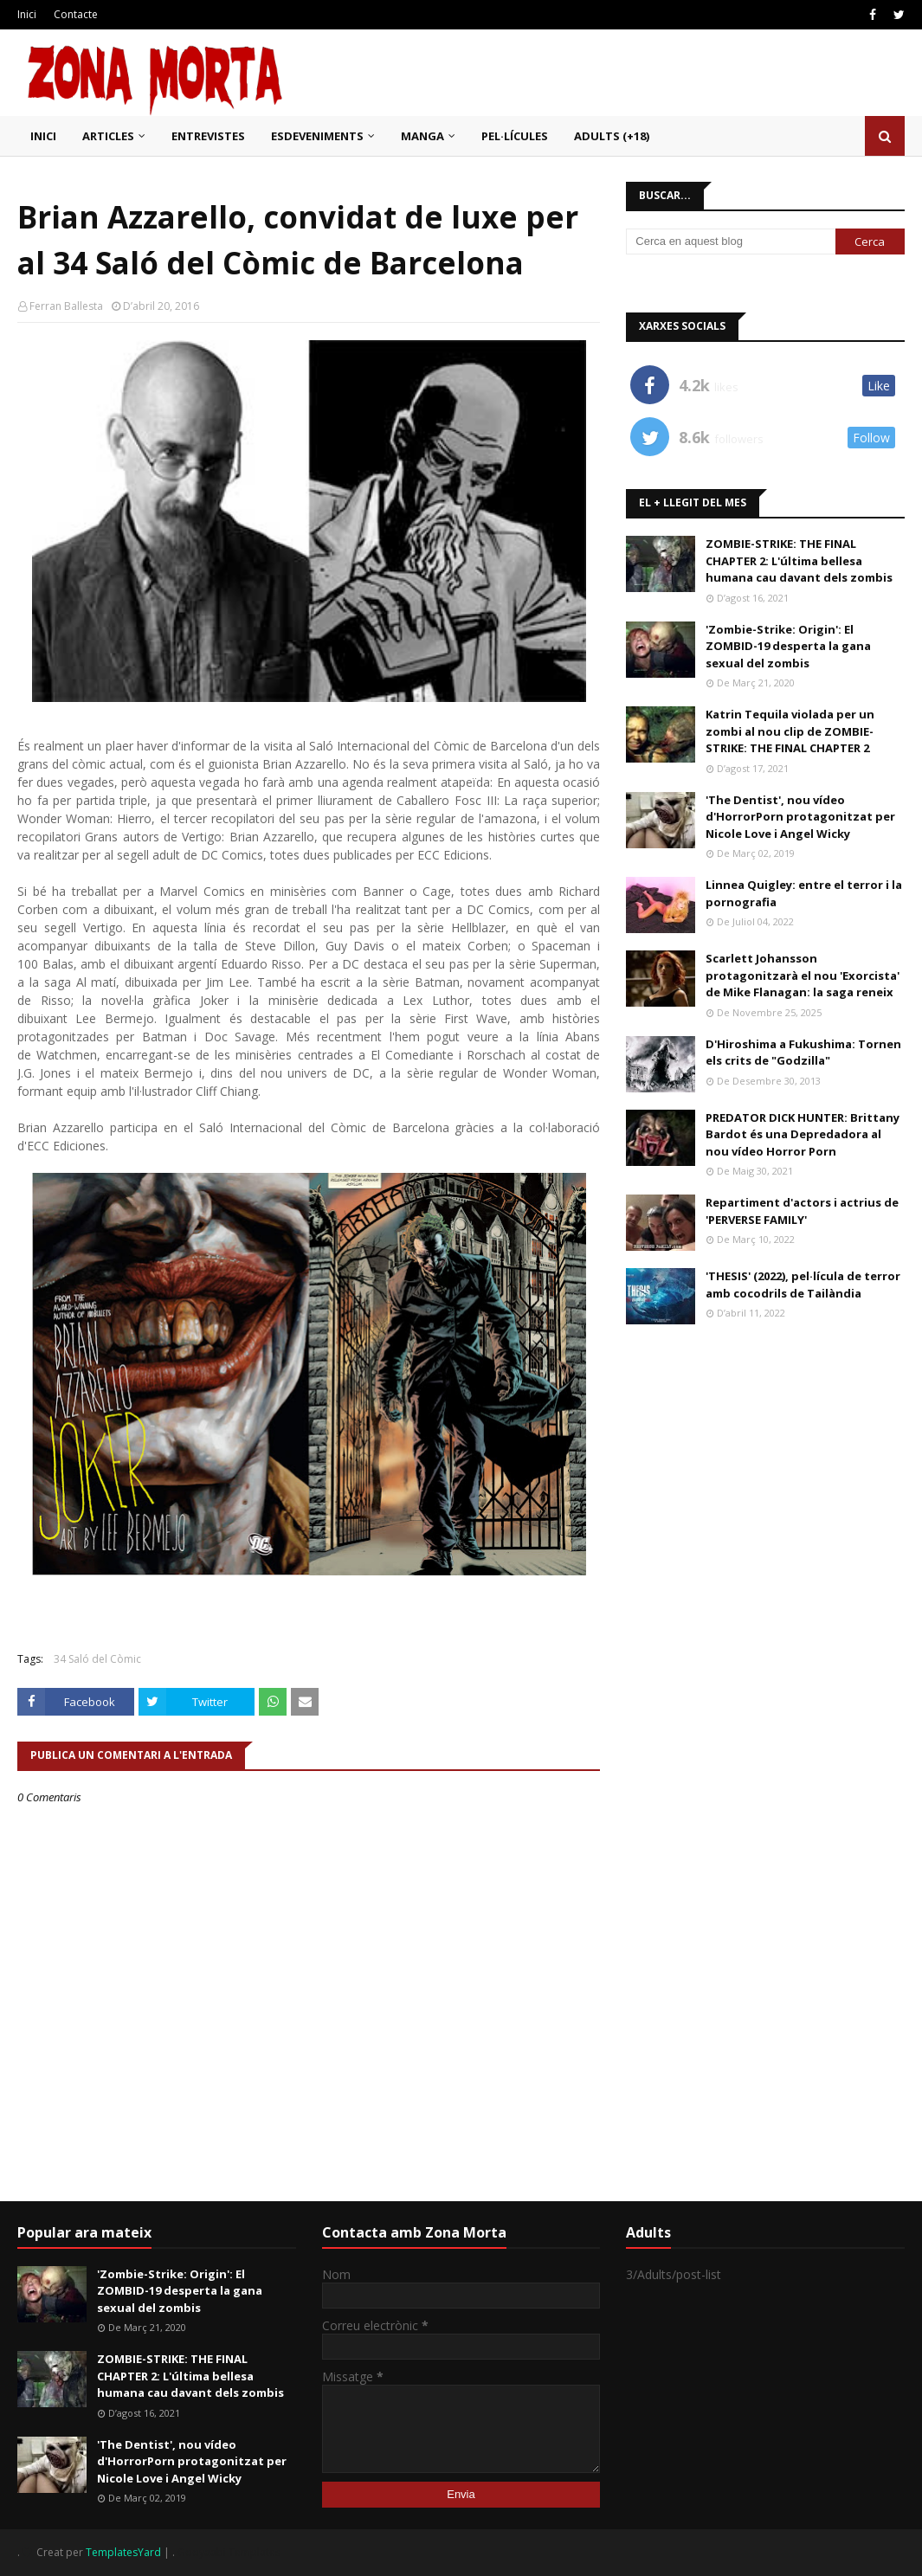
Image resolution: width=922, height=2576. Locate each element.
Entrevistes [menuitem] (208, 136)
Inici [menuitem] (43, 136)
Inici (26, 14)
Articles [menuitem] (108, 136)
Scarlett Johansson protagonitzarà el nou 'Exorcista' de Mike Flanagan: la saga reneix (802, 975)
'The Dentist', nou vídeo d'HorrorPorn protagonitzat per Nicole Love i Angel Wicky (800, 816)
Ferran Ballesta (66, 306)
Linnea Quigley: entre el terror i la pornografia (804, 893)
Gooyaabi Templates (228, 2552)
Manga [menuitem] (422, 136)
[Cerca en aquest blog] (730, 241)
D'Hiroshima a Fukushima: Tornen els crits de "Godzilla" (803, 1052)
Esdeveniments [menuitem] (317, 136)
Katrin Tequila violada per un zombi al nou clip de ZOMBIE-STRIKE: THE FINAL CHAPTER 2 (790, 731)
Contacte (76, 14)
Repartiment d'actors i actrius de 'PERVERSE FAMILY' (802, 1211)
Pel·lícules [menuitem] (514, 136)
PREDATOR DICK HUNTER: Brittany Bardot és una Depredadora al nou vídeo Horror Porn (802, 1134)
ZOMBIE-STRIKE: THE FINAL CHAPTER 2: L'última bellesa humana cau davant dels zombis (799, 560)
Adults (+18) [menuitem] (611, 136)
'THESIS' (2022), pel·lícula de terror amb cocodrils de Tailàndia (803, 1284)
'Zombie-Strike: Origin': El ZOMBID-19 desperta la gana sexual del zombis (788, 646)
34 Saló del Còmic (97, 1659)
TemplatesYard (123, 2552)
